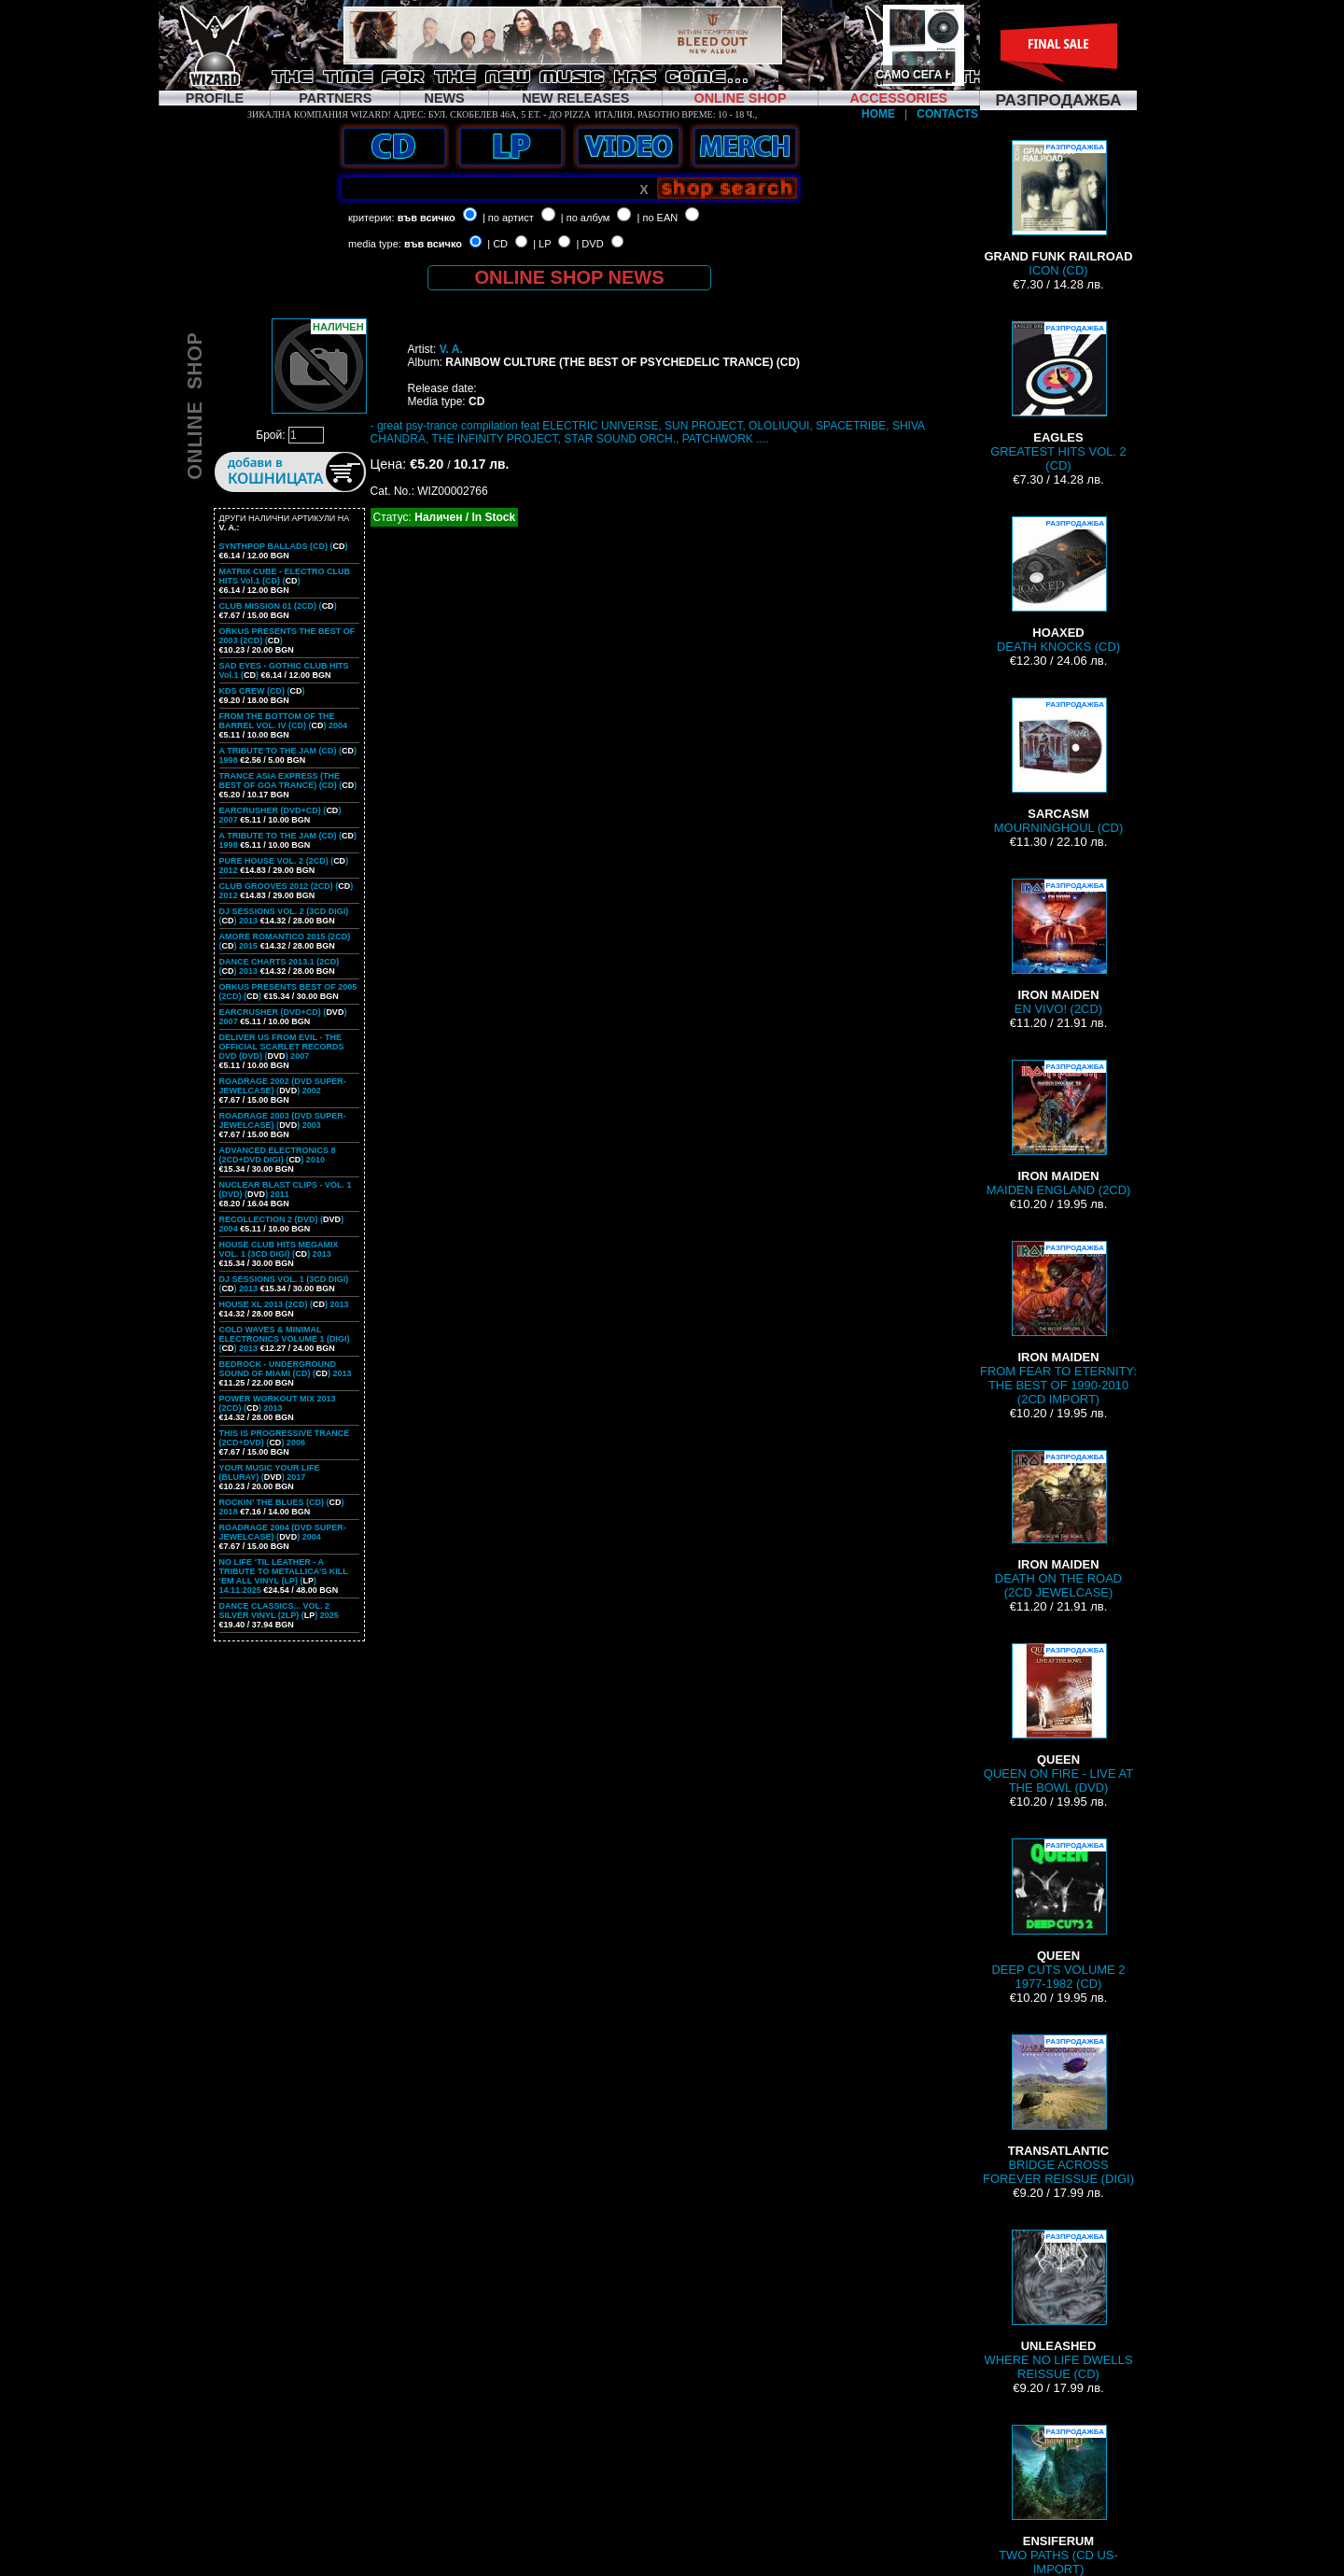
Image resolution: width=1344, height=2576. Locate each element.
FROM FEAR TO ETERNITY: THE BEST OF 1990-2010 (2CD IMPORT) (1058, 1323)
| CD (497, 243)
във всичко (426, 217)
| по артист (508, 217)
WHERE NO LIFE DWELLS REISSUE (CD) (1058, 2305)
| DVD (589, 243)
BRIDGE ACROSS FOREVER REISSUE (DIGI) (1058, 2110)
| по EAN (658, 217)
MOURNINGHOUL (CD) (1058, 766)
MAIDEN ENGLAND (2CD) (1059, 1128)
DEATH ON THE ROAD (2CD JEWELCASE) (1058, 1524)
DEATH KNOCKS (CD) (1058, 585)
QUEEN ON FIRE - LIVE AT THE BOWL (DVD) (1058, 1719)
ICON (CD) (1058, 208)
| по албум (585, 217)
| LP (542, 243)
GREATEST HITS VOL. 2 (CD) (1058, 396)
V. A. (451, 349)
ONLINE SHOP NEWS (570, 277)
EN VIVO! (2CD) (1058, 947)
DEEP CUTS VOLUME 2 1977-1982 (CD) (1058, 1914)
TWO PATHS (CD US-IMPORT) (1058, 2500)
